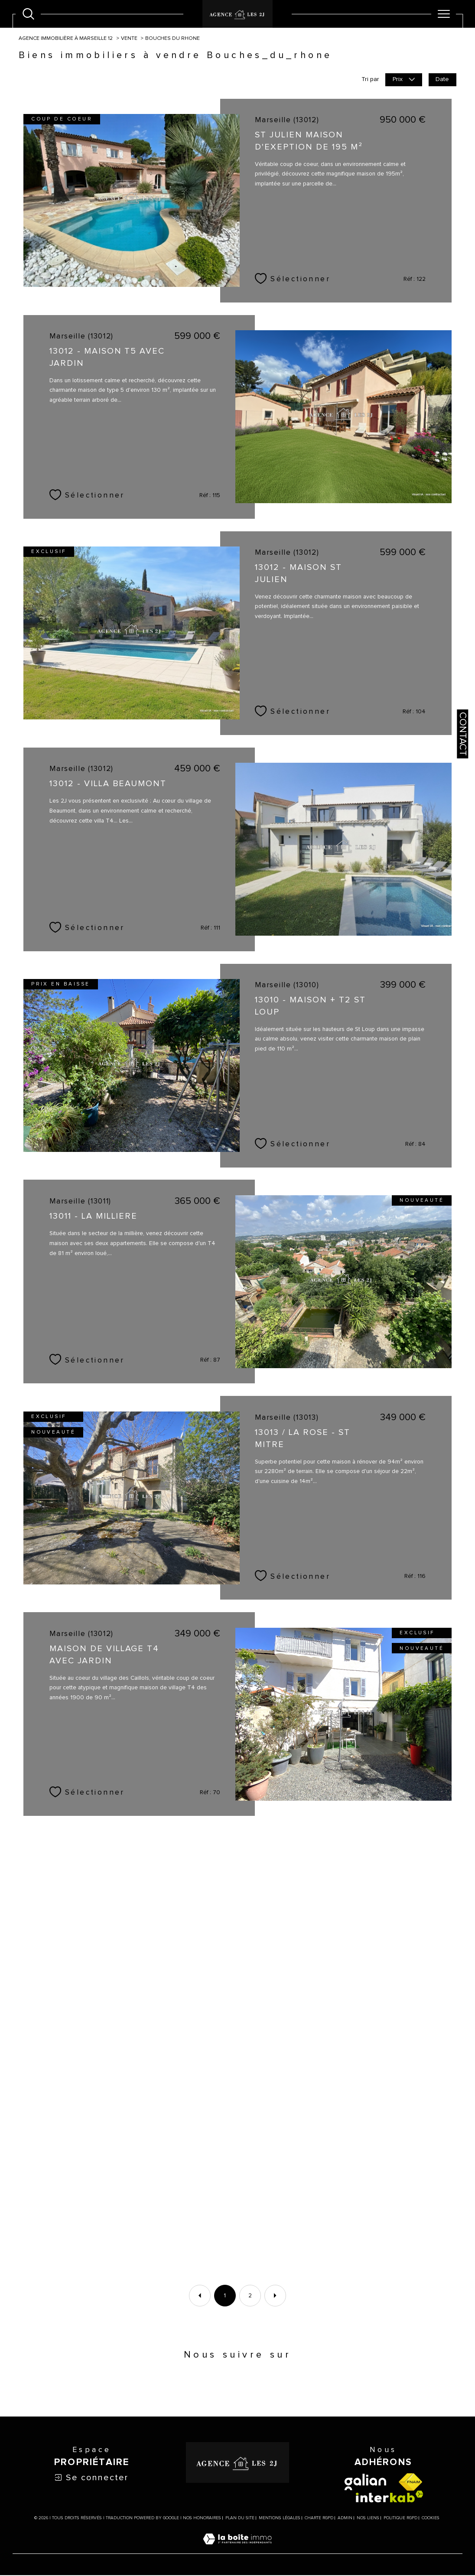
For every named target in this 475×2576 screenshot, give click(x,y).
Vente (129, 39)
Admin (345, 2519)
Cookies (430, 2519)
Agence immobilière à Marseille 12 (66, 39)
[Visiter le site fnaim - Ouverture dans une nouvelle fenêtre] (410, 2482)
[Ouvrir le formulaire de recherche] (28, 13)
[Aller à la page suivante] (275, 2296)
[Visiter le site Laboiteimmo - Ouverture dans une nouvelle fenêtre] (237, 2550)
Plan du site (239, 2519)
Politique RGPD (400, 2519)
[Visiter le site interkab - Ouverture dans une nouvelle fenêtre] (389, 2497)
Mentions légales (279, 2519)
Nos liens (368, 2519)
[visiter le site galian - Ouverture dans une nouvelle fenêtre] (365, 2483)
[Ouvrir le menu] (443, 14)
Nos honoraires (202, 2519)
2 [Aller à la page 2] (250, 2296)
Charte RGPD (319, 2519)
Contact (462, 734)
